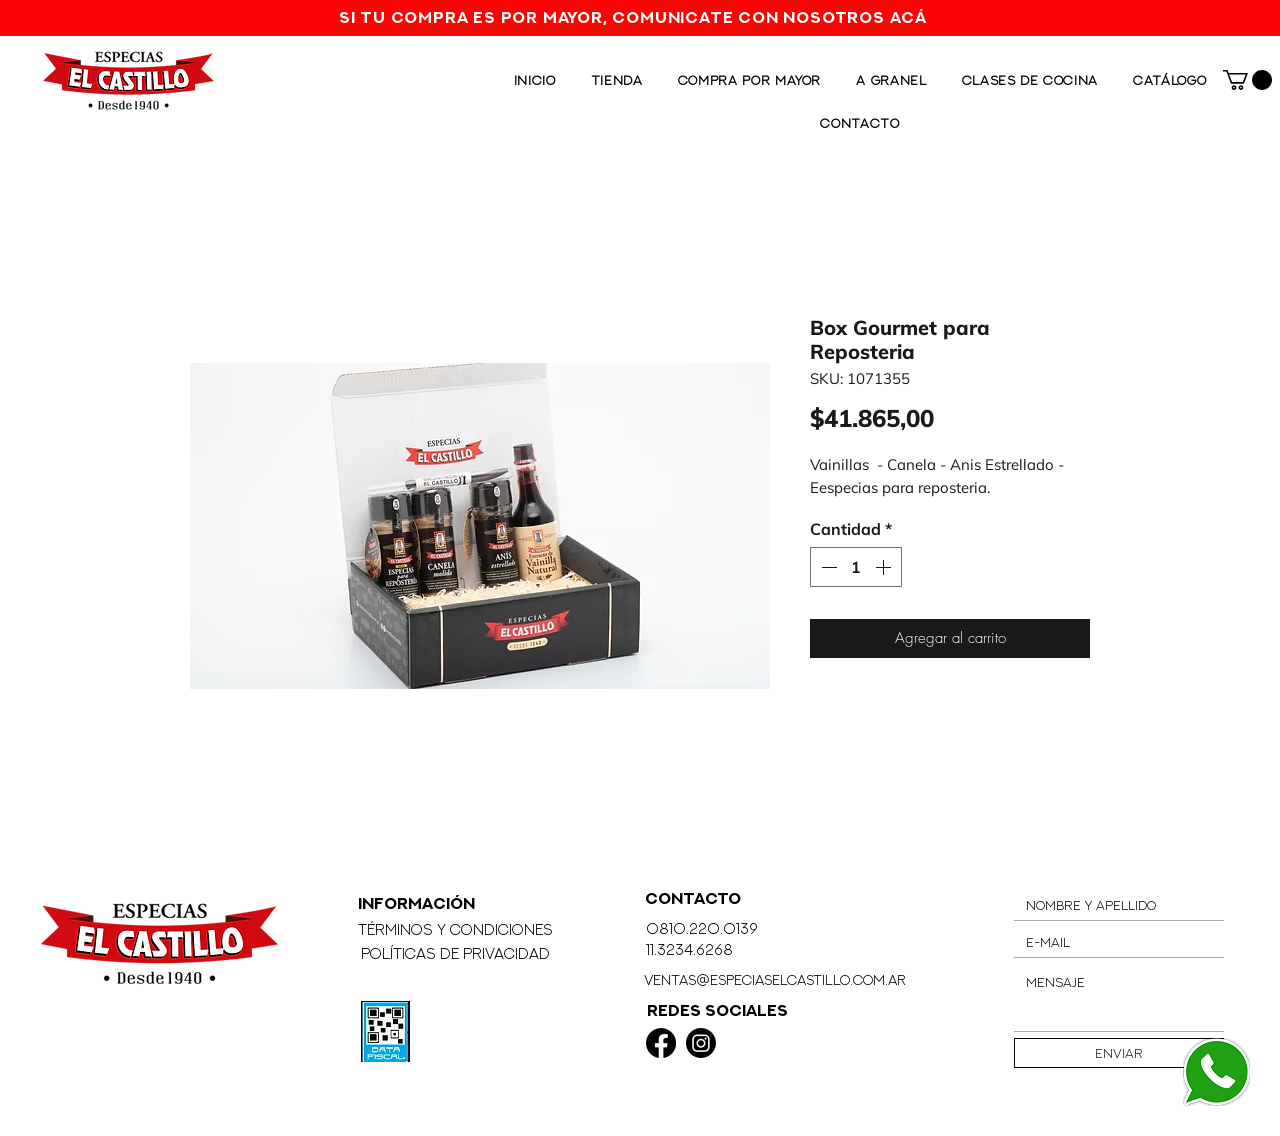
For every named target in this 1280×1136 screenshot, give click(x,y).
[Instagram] (701, 1043)
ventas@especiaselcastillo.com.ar (775, 979)
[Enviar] (1119, 1053)
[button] (1247, 80)
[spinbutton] (856, 567)
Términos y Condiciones (455, 929)
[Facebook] (661, 1043)
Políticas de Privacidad (455, 953)
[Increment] (885, 567)
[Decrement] (827, 567)
